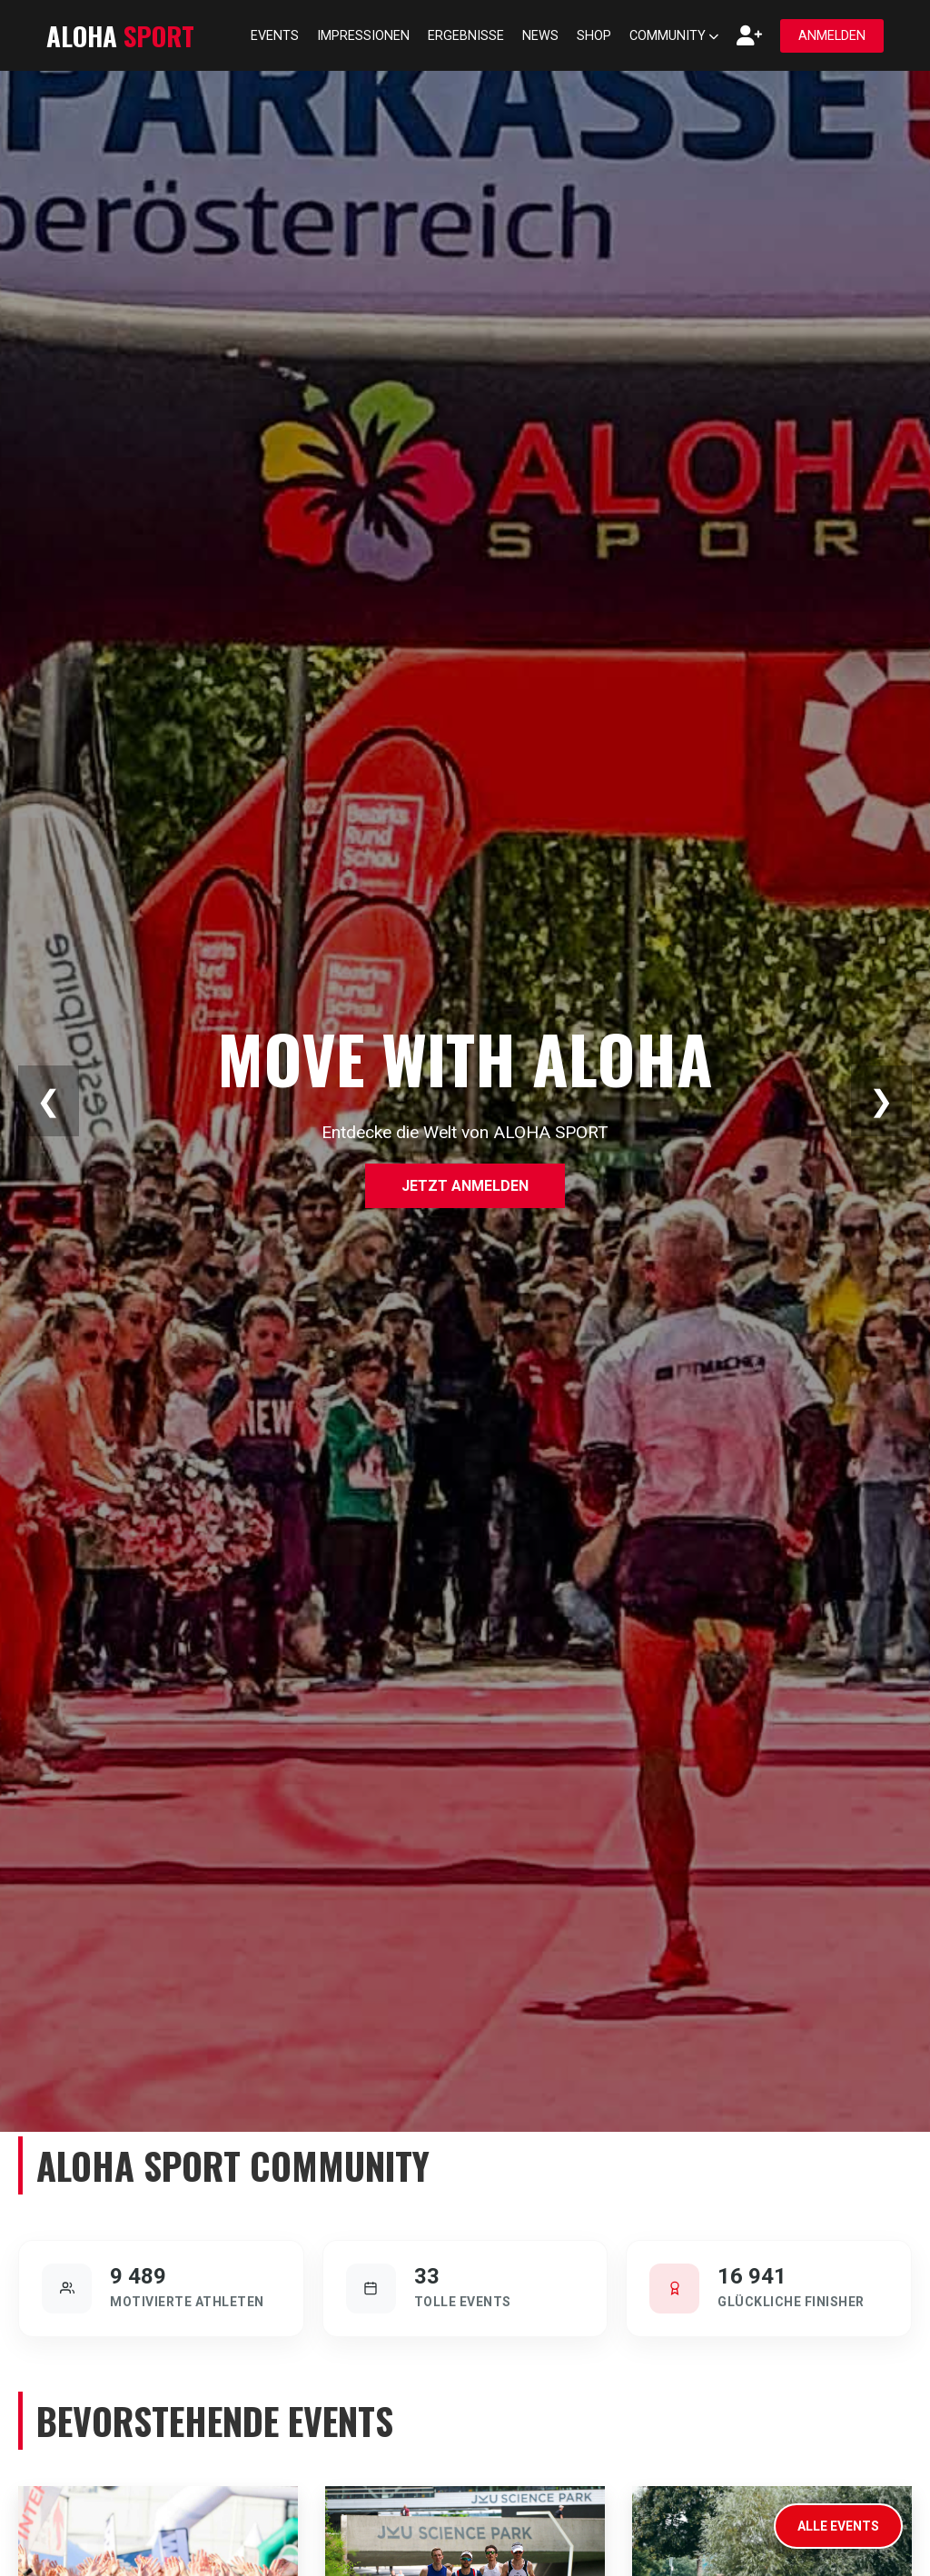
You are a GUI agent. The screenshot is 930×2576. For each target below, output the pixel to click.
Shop (594, 36)
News (540, 36)
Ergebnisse (466, 36)
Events (275, 36)
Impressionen (363, 36)
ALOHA (120, 35)
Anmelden (832, 36)
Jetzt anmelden (465, 1185)
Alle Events (838, 2526)
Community (673, 36)
